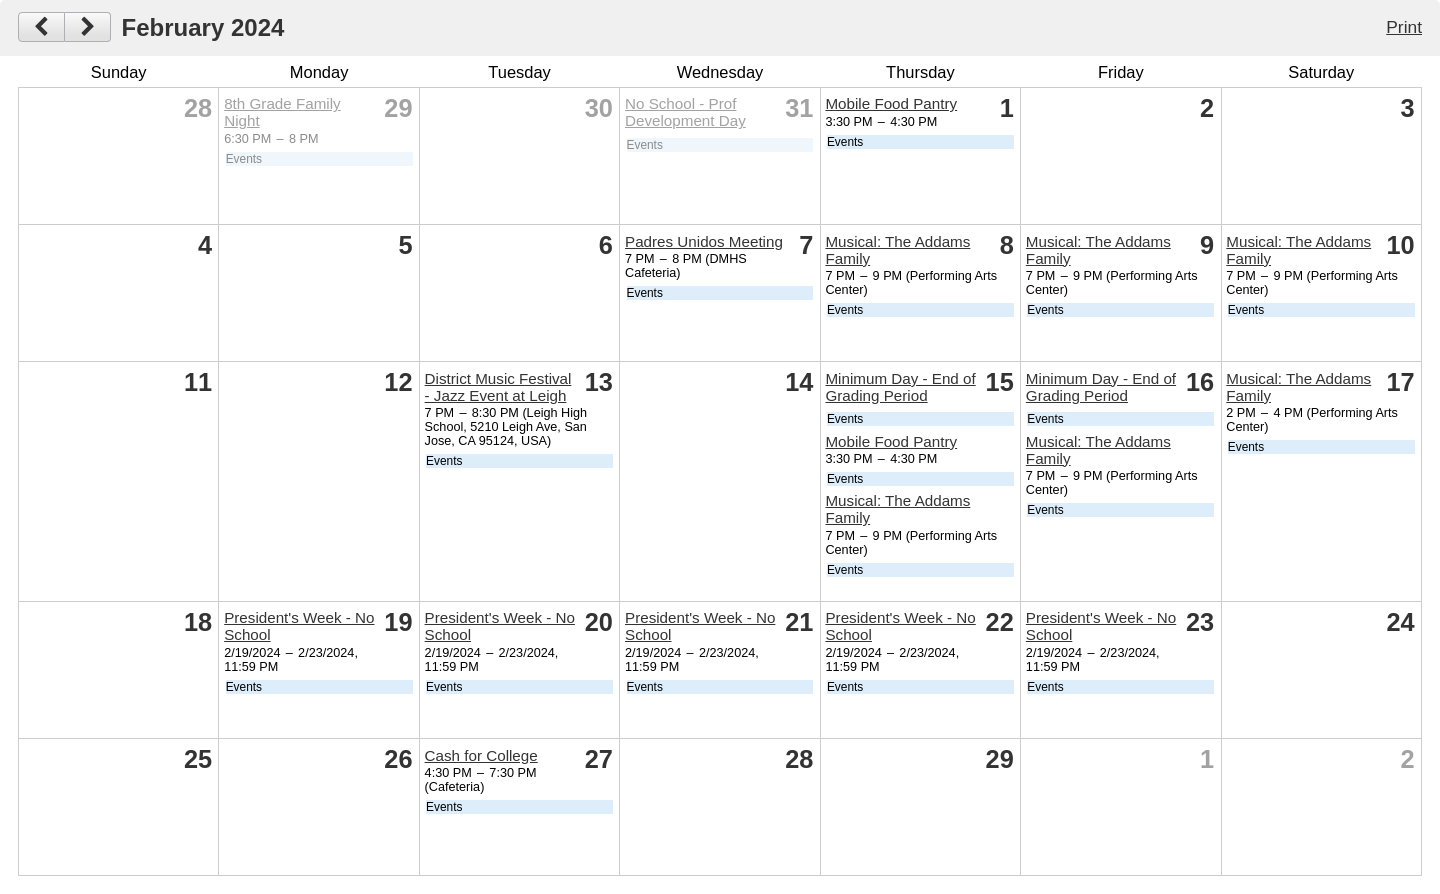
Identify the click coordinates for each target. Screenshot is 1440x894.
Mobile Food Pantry (891, 103)
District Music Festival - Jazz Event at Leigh (498, 387)
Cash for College (481, 755)
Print (1404, 27)
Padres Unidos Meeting (704, 241)
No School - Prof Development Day (685, 112)
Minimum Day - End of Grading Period (900, 387)
